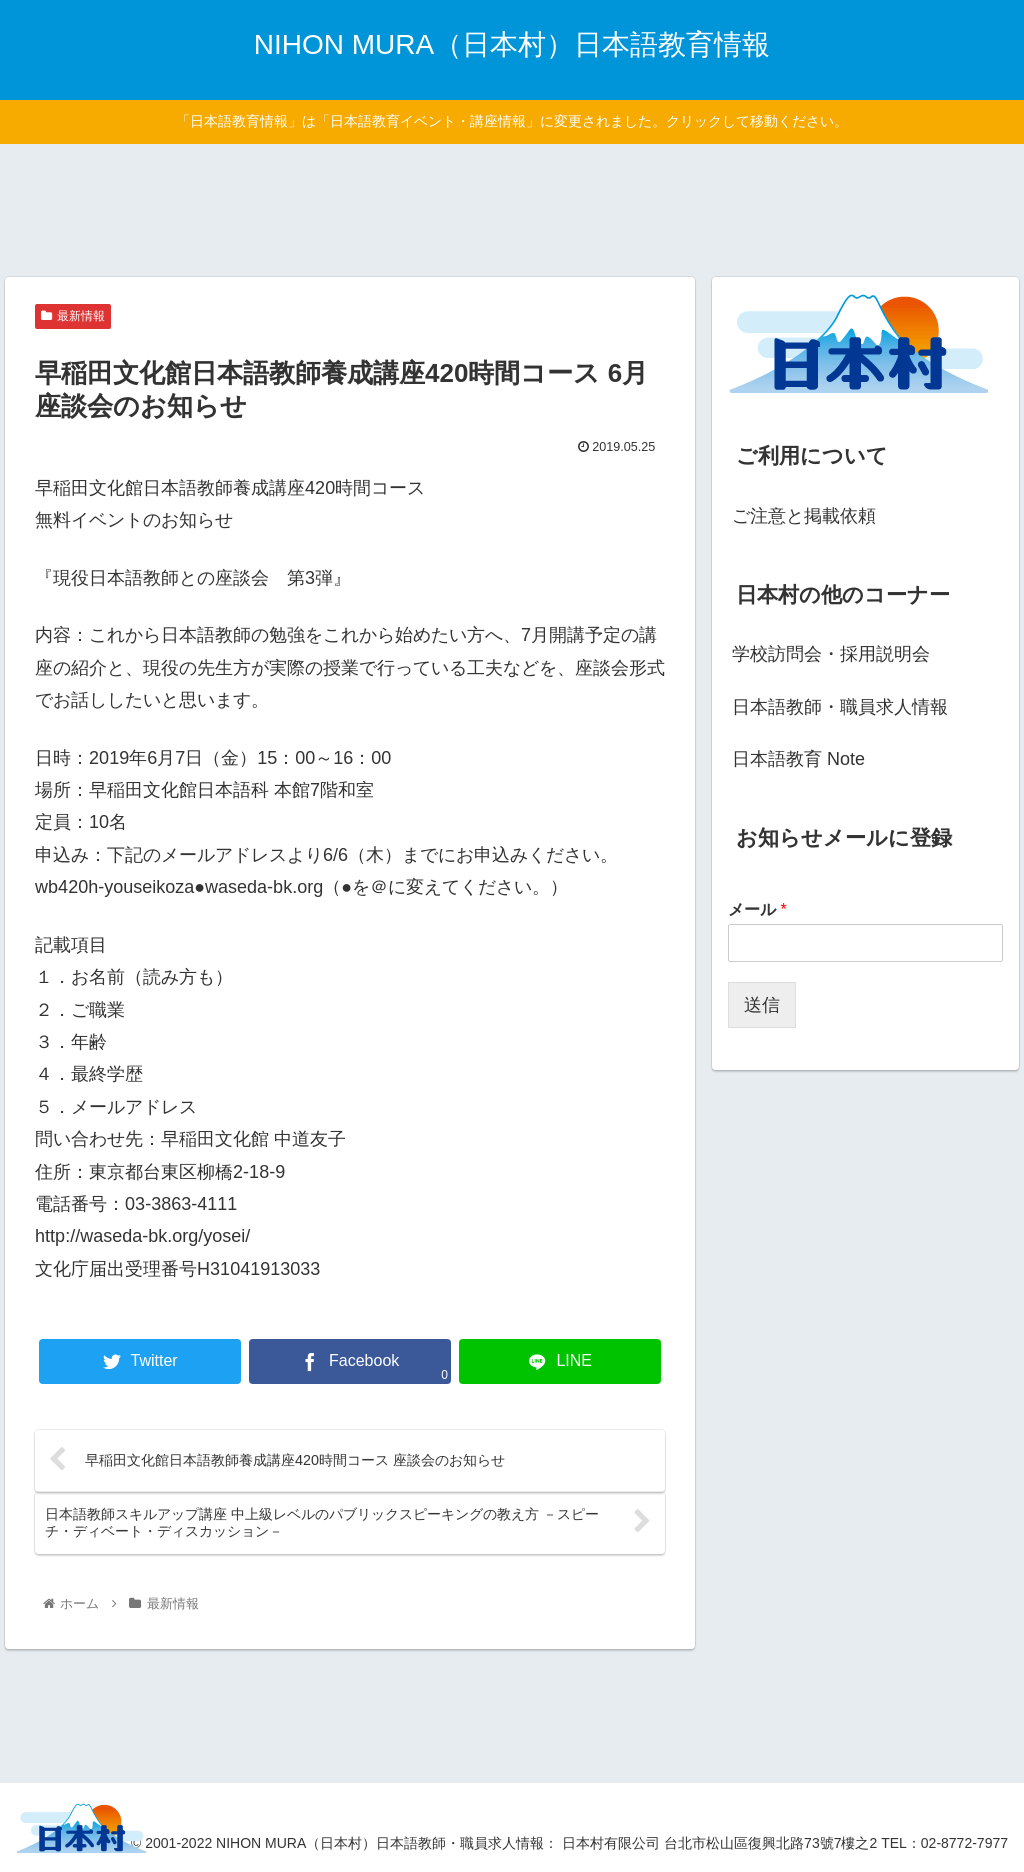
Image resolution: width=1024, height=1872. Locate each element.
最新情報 (73, 316)
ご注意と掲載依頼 (804, 516)
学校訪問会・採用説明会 (831, 654)
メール (757, 909)
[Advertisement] (512, 207)
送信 (762, 1005)
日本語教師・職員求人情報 (840, 707)
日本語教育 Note (798, 759)
